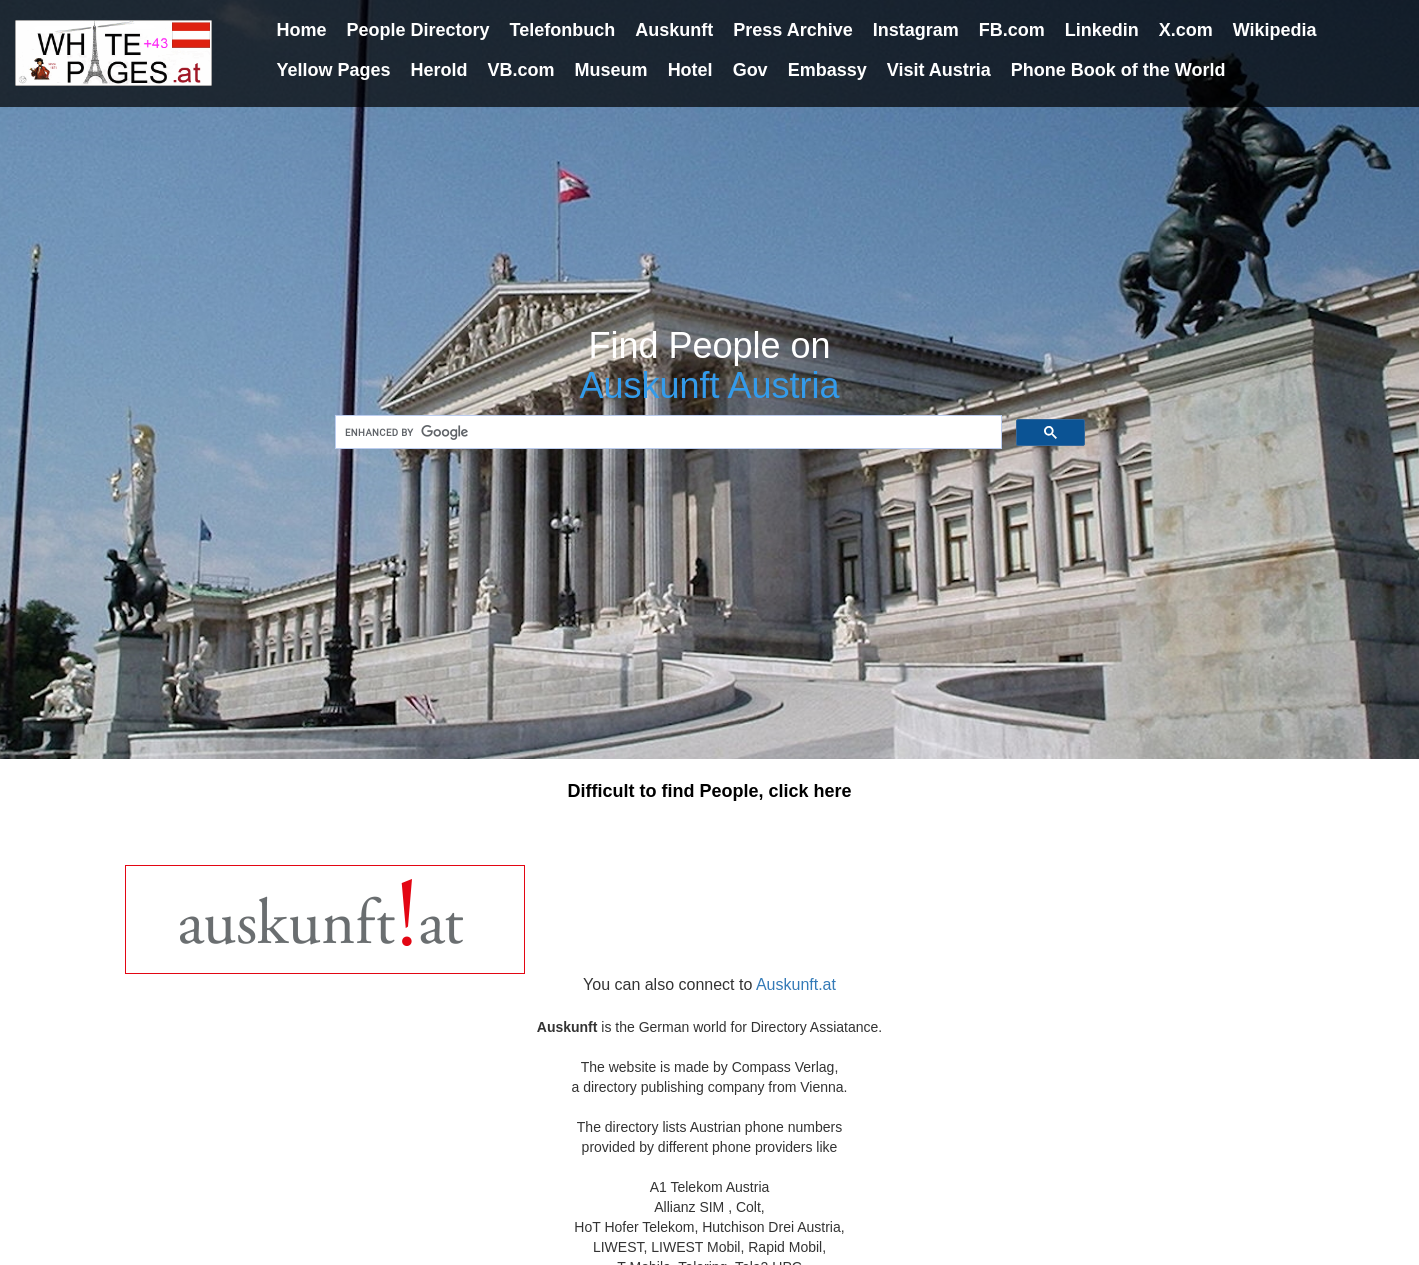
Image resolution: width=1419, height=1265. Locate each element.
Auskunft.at (796, 984)
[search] (666, 432)
